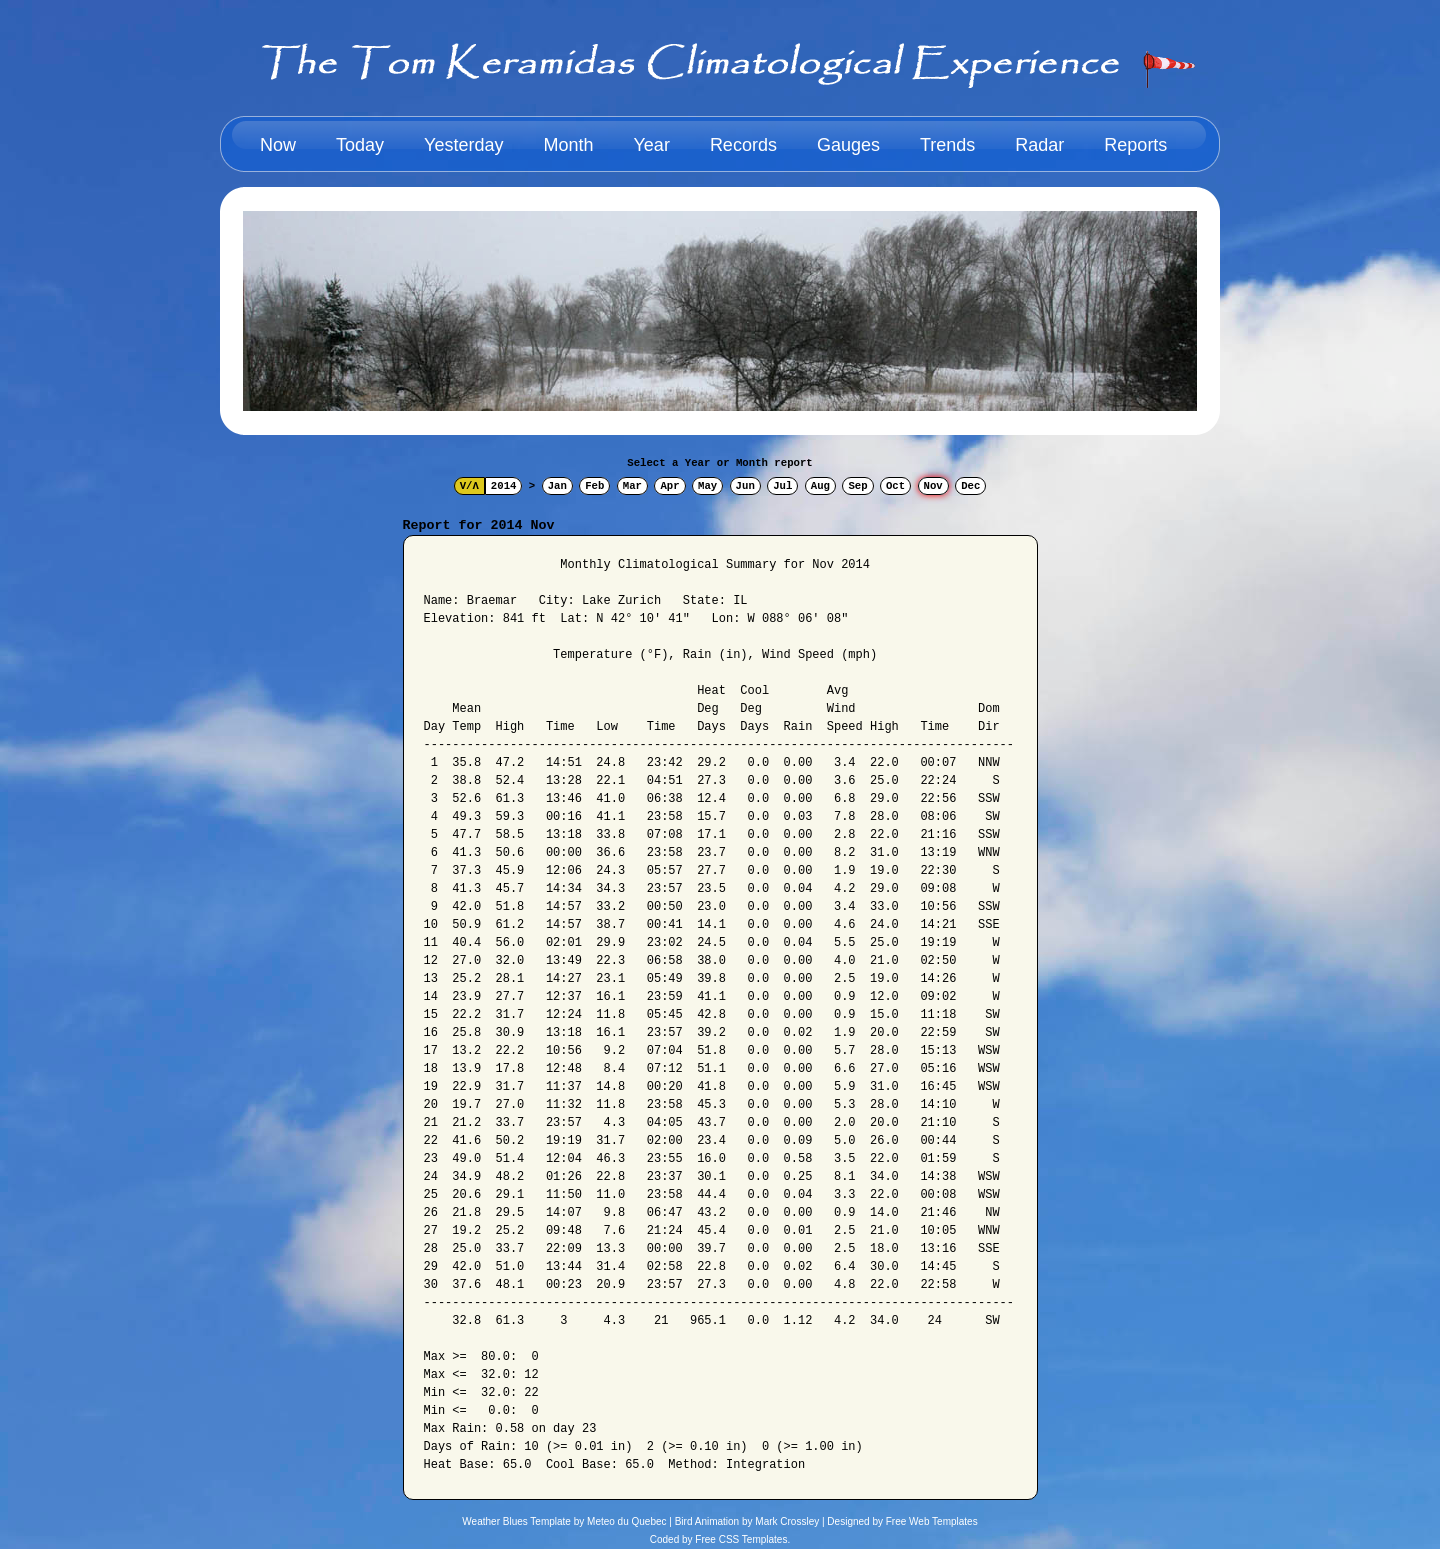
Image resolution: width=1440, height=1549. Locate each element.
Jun (745, 486)
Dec (970, 486)
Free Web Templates (932, 1521)
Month (568, 145)
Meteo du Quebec (627, 1521)
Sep (857, 486)
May (707, 486)
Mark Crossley (787, 1521)
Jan (557, 486)
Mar (632, 486)
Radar (1039, 145)
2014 (504, 486)
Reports (1135, 145)
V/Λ (469, 486)
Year (652, 145)
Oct (895, 486)
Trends (947, 145)
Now (278, 145)
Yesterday (463, 145)
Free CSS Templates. (742, 1539)
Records (743, 145)
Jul (782, 486)
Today (360, 145)
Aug (820, 486)
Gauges (848, 145)
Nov (933, 486)
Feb (594, 486)
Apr (669, 486)
